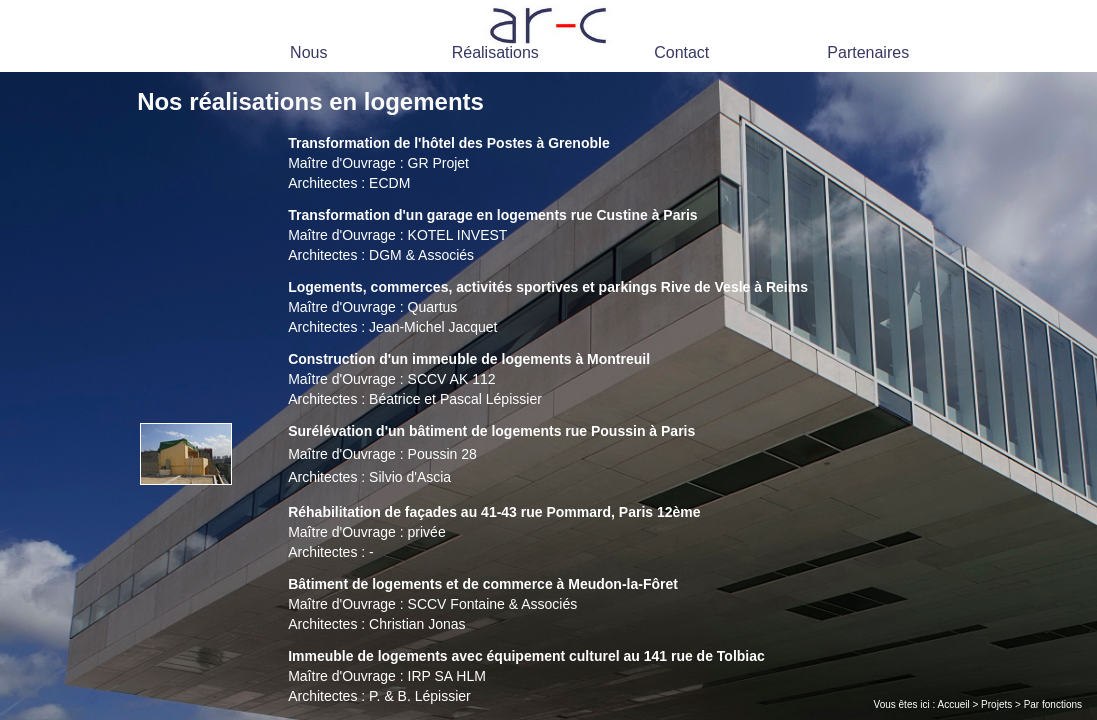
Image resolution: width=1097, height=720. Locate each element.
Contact (681, 52)
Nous (308, 52)
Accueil (953, 704)
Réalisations (495, 52)
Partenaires (868, 52)
